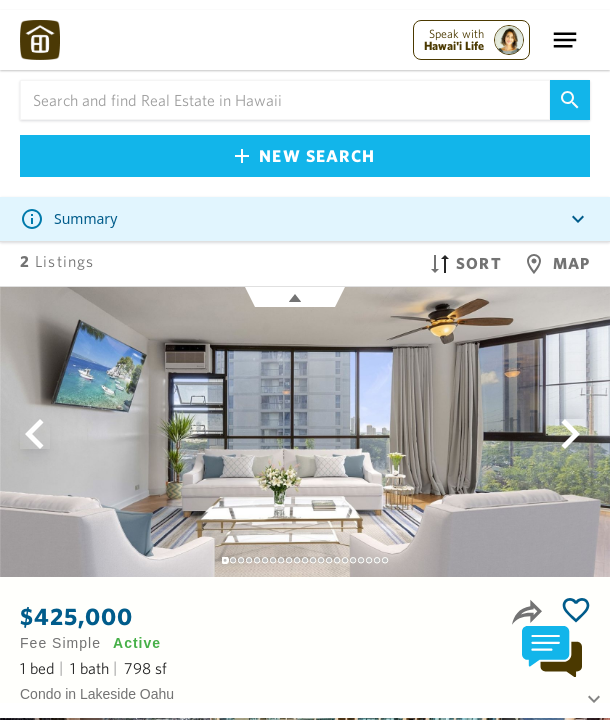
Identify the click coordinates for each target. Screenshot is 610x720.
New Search (305, 155)
